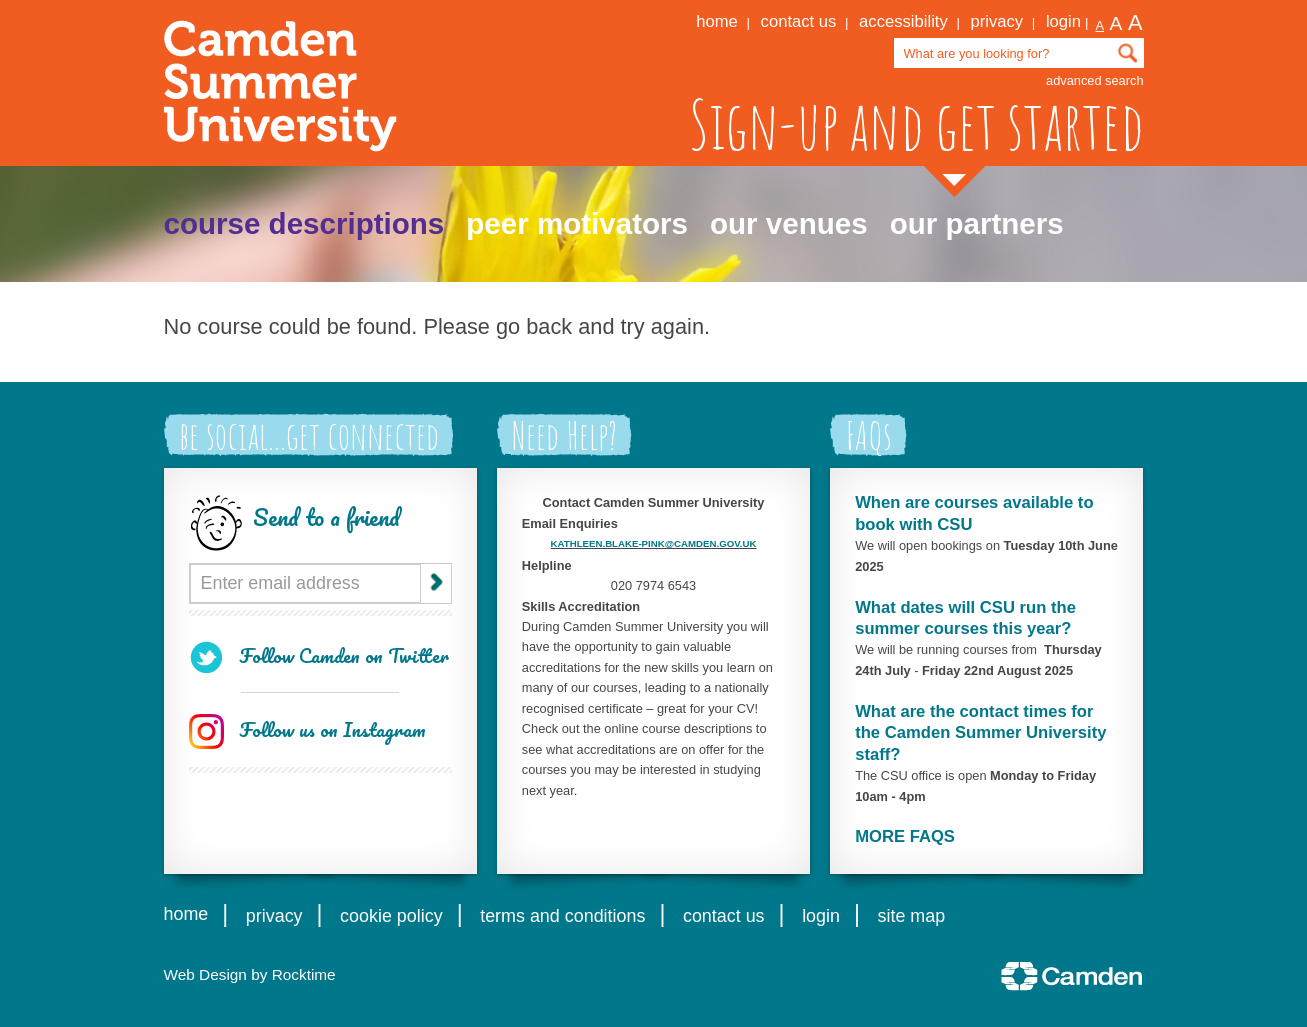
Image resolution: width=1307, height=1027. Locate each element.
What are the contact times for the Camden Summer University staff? (980, 733)
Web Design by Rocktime (250, 974)
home (717, 21)
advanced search (1094, 80)
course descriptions (304, 223)
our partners (977, 223)
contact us (799, 21)
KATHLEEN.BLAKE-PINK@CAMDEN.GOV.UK (654, 543)
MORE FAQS (905, 836)
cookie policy (391, 916)
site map (912, 916)
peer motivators (577, 223)
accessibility (903, 21)
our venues (789, 223)
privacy (997, 21)
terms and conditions (562, 916)
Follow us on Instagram (332, 729)
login (1063, 21)
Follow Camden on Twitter (344, 655)
